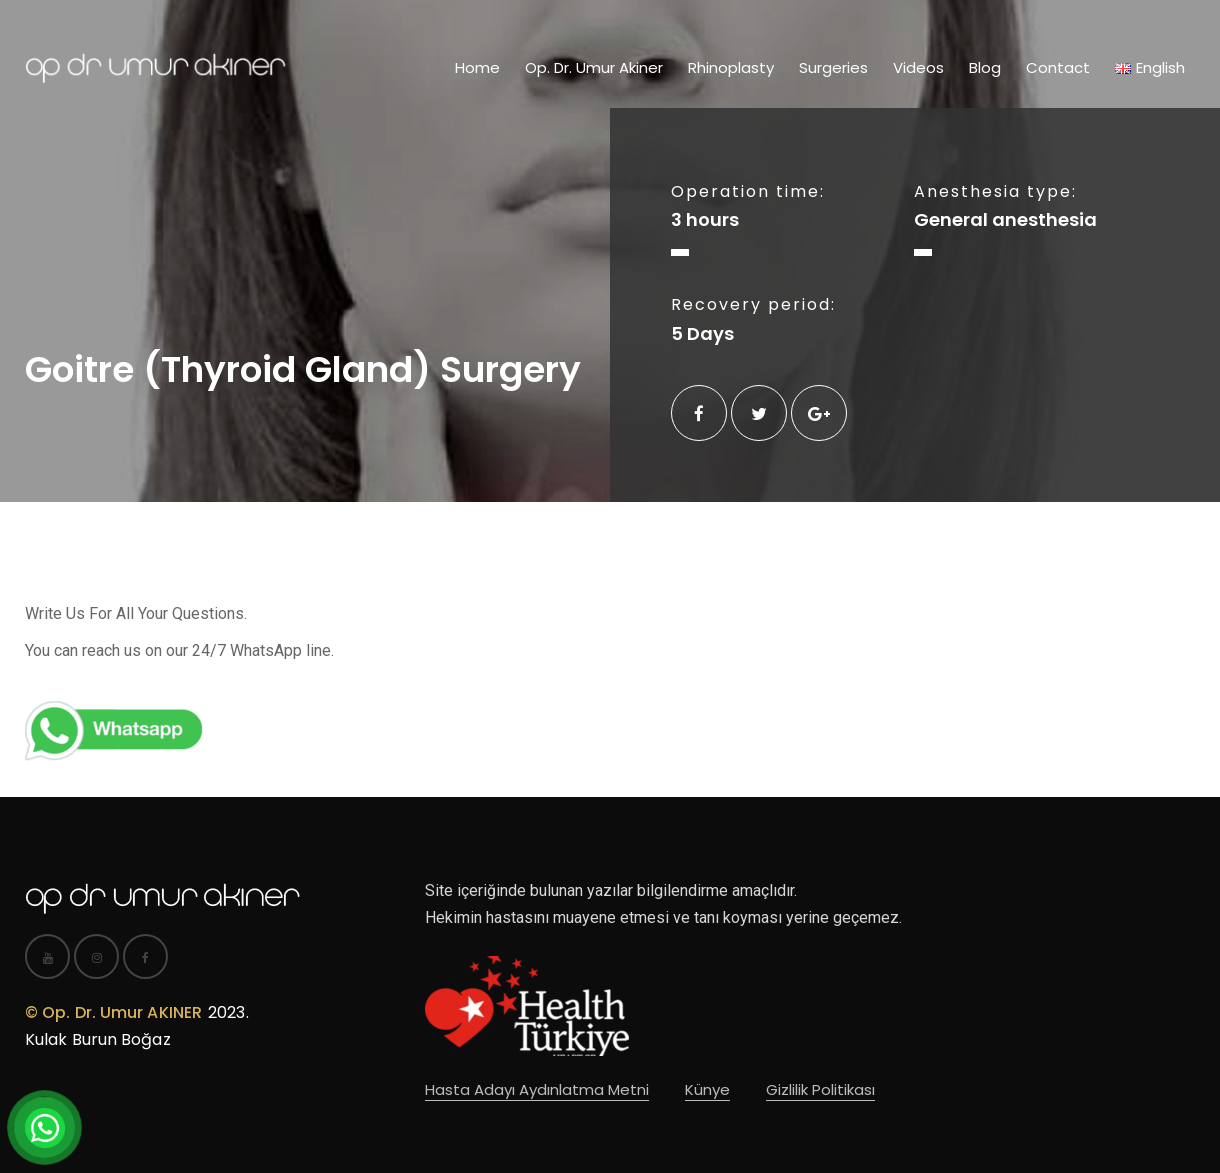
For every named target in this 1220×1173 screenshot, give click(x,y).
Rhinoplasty (731, 67)
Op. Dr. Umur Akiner (594, 67)
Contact (1058, 67)
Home (477, 67)
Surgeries (833, 67)
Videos (918, 67)
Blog (985, 67)
